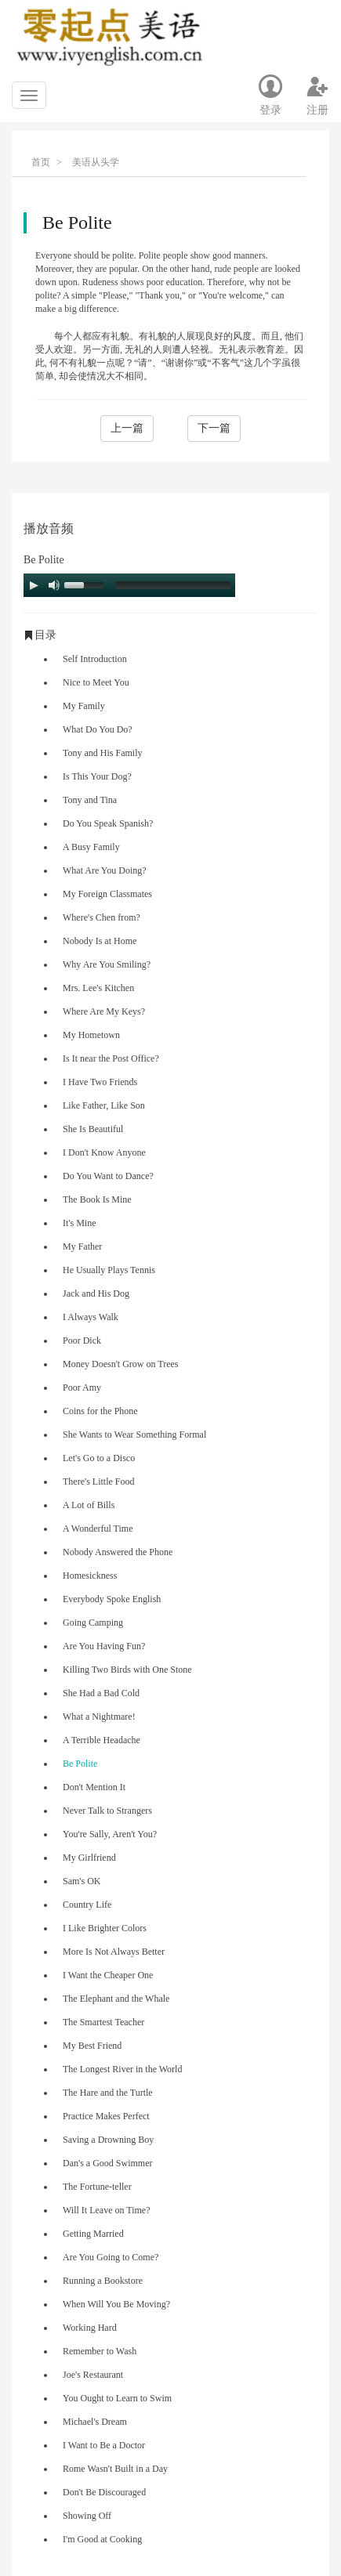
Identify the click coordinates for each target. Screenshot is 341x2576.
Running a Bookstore (103, 2280)
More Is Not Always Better (114, 1951)
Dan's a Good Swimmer (107, 2163)
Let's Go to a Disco (99, 1458)
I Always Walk (90, 1317)
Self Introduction (95, 658)
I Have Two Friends (100, 1081)
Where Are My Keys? (104, 1011)
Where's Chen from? (101, 917)
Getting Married (93, 2233)
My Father (82, 1246)
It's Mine (79, 1222)
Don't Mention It (94, 1787)
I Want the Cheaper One (108, 1975)
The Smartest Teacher (103, 2022)
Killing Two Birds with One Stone (127, 1669)
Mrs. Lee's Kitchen (98, 987)
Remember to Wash (99, 2351)
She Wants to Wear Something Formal (134, 1434)
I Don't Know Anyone (104, 1152)
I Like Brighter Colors (105, 1928)
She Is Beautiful (93, 1128)
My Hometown (91, 1034)
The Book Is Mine (97, 1199)
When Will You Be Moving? (116, 2304)
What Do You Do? (97, 729)
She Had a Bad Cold (101, 1693)
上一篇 (127, 428)
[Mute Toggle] (54, 585)
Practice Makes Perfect (106, 2116)
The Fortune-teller (97, 2186)
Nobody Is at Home (99, 940)
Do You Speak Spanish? (108, 823)
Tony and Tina (90, 799)
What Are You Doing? (105, 870)
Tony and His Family (103, 752)
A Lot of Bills (88, 1505)
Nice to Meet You (96, 682)
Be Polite (80, 1763)
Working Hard (90, 2327)
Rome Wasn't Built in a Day (115, 2468)
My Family (84, 705)
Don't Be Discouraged (104, 2492)
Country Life (87, 1904)
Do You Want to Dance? (108, 1175)
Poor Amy (82, 1387)
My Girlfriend (89, 1857)
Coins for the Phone (100, 1411)
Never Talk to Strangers (107, 1810)
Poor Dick (82, 1340)
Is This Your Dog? (97, 776)
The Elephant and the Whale (116, 1998)
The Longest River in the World (122, 2069)
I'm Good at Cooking (102, 2539)
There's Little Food (98, 1481)
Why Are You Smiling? (107, 964)
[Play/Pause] (33, 585)
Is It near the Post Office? (111, 1058)
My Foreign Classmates (107, 893)
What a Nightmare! (99, 1716)
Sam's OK (82, 1881)
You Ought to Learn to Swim (117, 2398)
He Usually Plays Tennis (109, 1269)
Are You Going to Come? (110, 2257)
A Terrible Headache (101, 1740)
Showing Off (87, 2515)
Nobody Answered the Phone (117, 1552)
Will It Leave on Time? (107, 2210)
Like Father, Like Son (104, 1105)
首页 (40, 162)
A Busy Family (91, 846)
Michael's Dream (95, 2421)
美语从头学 (95, 162)
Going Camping (93, 1622)
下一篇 (214, 428)
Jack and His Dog (96, 1293)
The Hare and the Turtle (108, 2092)
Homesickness (90, 1575)
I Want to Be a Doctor (104, 2445)
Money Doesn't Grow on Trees (121, 1364)
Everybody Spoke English (112, 1599)
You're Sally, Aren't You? (110, 1834)
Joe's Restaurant (93, 2374)
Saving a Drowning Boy (108, 2139)
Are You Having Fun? (104, 1646)
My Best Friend (92, 2045)
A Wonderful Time (98, 1528)
